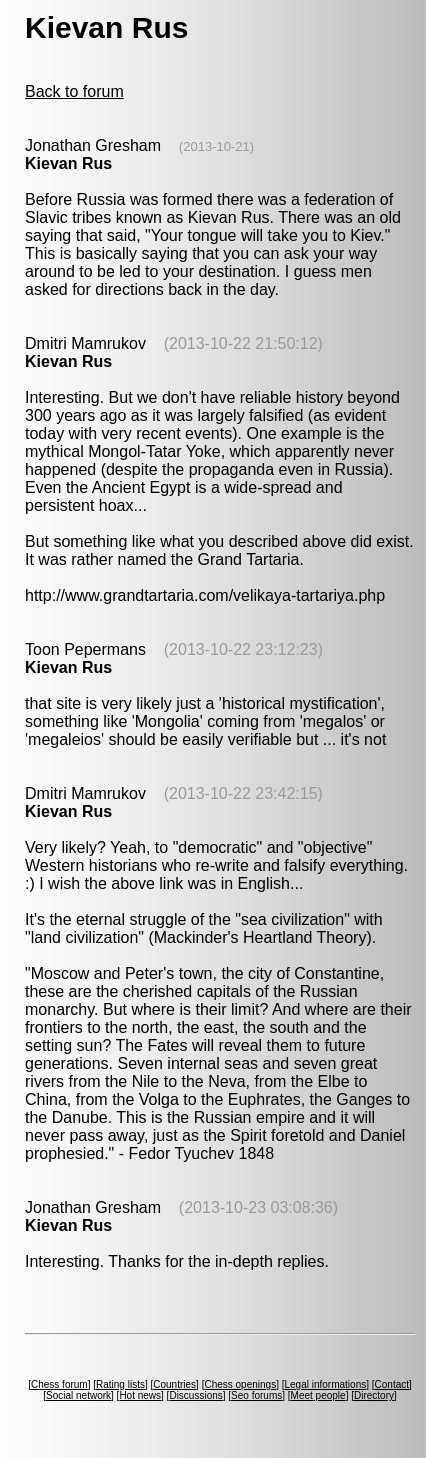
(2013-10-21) (216, 146)
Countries (174, 1384)
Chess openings (240, 1384)
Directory (374, 1395)
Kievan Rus (68, 163)
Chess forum (59, 1384)
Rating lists (120, 1384)
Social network (78, 1395)
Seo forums (256, 1395)
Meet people (318, 1395)
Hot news (140, 1395)
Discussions (195, 1395)
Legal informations (325, 1384)
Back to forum (74, 91)
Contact (392, 1384)
